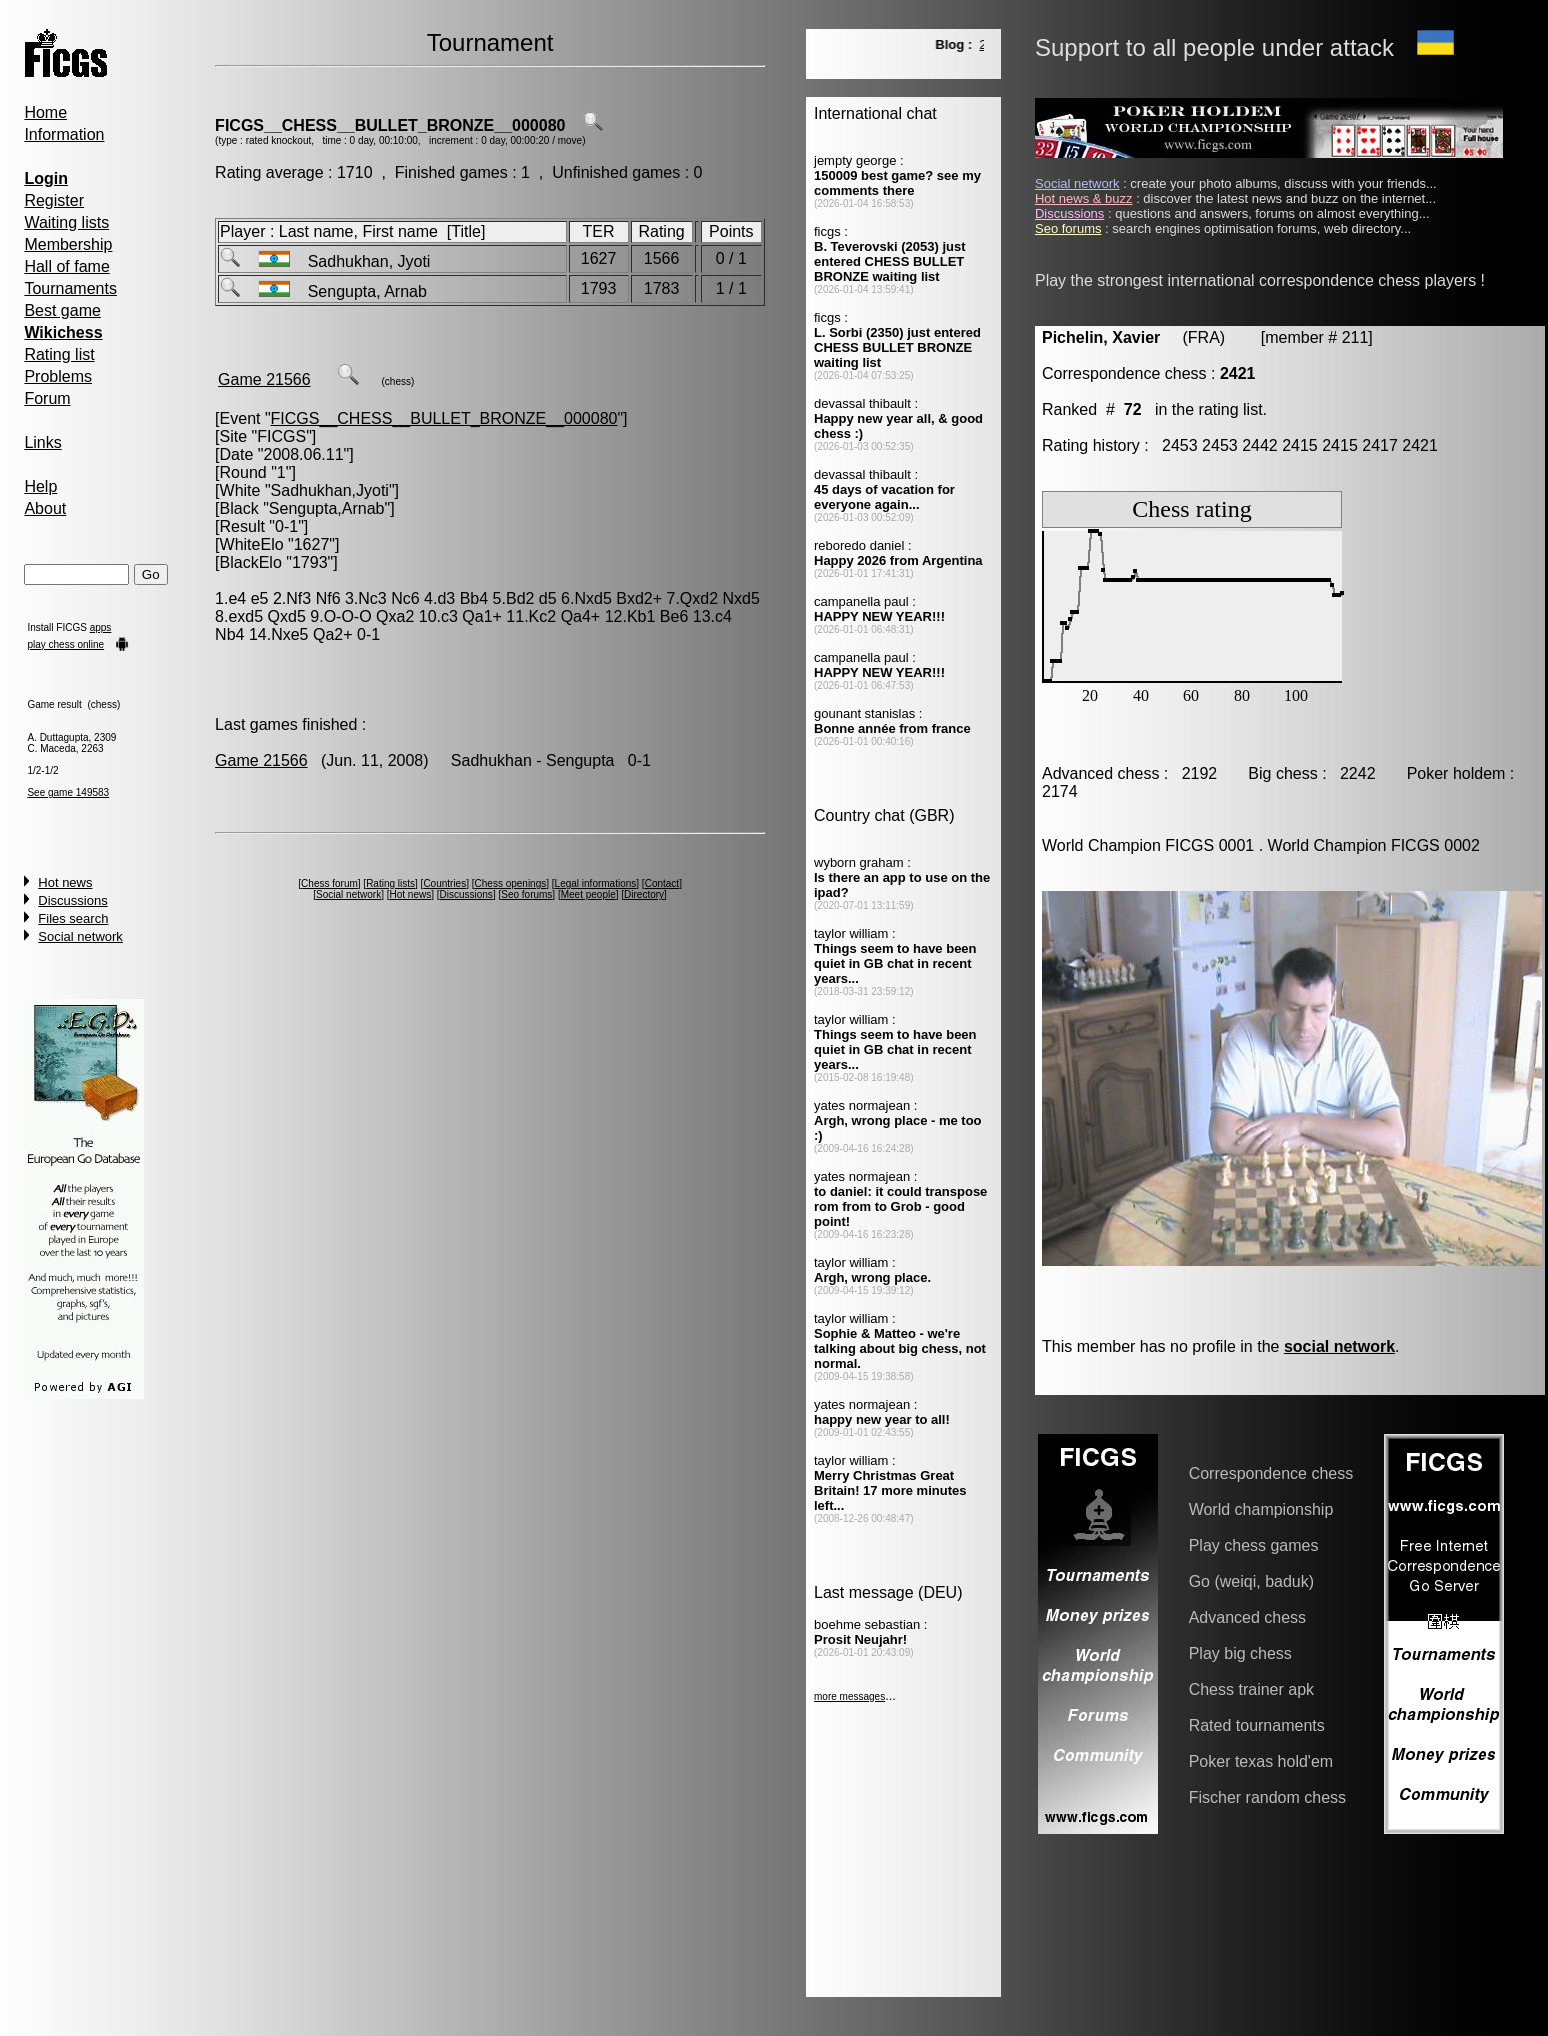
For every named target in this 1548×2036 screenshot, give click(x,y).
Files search (73, 918)
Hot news (65, 882)
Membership (68, 244)
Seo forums (526, 894)
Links (42, 442)
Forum (47, 398)
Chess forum (329, 883)
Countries (444, 883)
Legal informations (596, 883)
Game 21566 (264, 379)
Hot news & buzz (1084, 198)
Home (45, 112)
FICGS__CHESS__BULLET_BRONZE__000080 (390, 125)
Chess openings (511, 883)
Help (40, 486)
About (45, 508)
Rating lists (390, 883)
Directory (644, 894)
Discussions (72, 900)
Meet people (588, 894)
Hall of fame (66, 266)
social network (1339, 1346)
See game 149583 (68, 792)
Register (54, 200)
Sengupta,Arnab (327, 508)
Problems (58, 376)
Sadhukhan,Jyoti (330, 490)
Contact (662, 883)
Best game (62, 310)
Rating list (59, 354)
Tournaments (70, 288)
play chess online (65, 644)
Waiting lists (66, 222)
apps (101, 627)
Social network (80, 936)
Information (64, 134)
